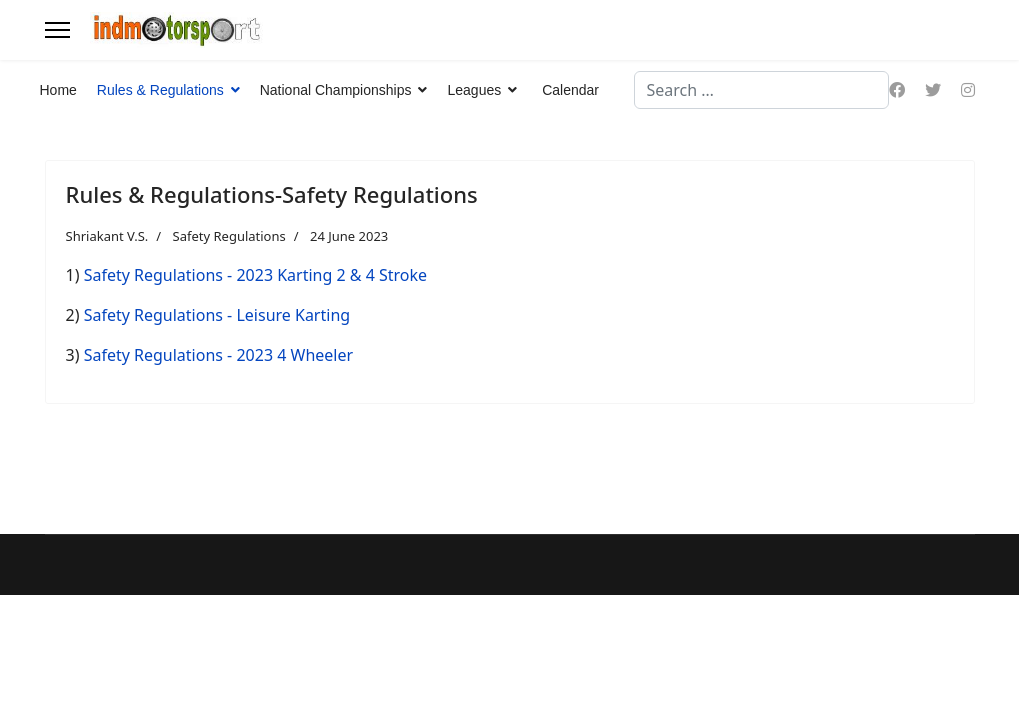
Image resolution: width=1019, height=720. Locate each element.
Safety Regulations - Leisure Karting (217, 315)
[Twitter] (933, 90)
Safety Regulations (229, 236)
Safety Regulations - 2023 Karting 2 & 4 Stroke (255, 275)
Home (58, 90)
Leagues (474, 90)
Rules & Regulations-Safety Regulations (272, 194)
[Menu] (57, 30)
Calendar (570, 90)
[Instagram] (968, 90)
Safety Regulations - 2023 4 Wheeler (218, 355)
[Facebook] (897, 90)
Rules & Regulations (160, 90)
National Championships (336, 90)
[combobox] (761, 90)
